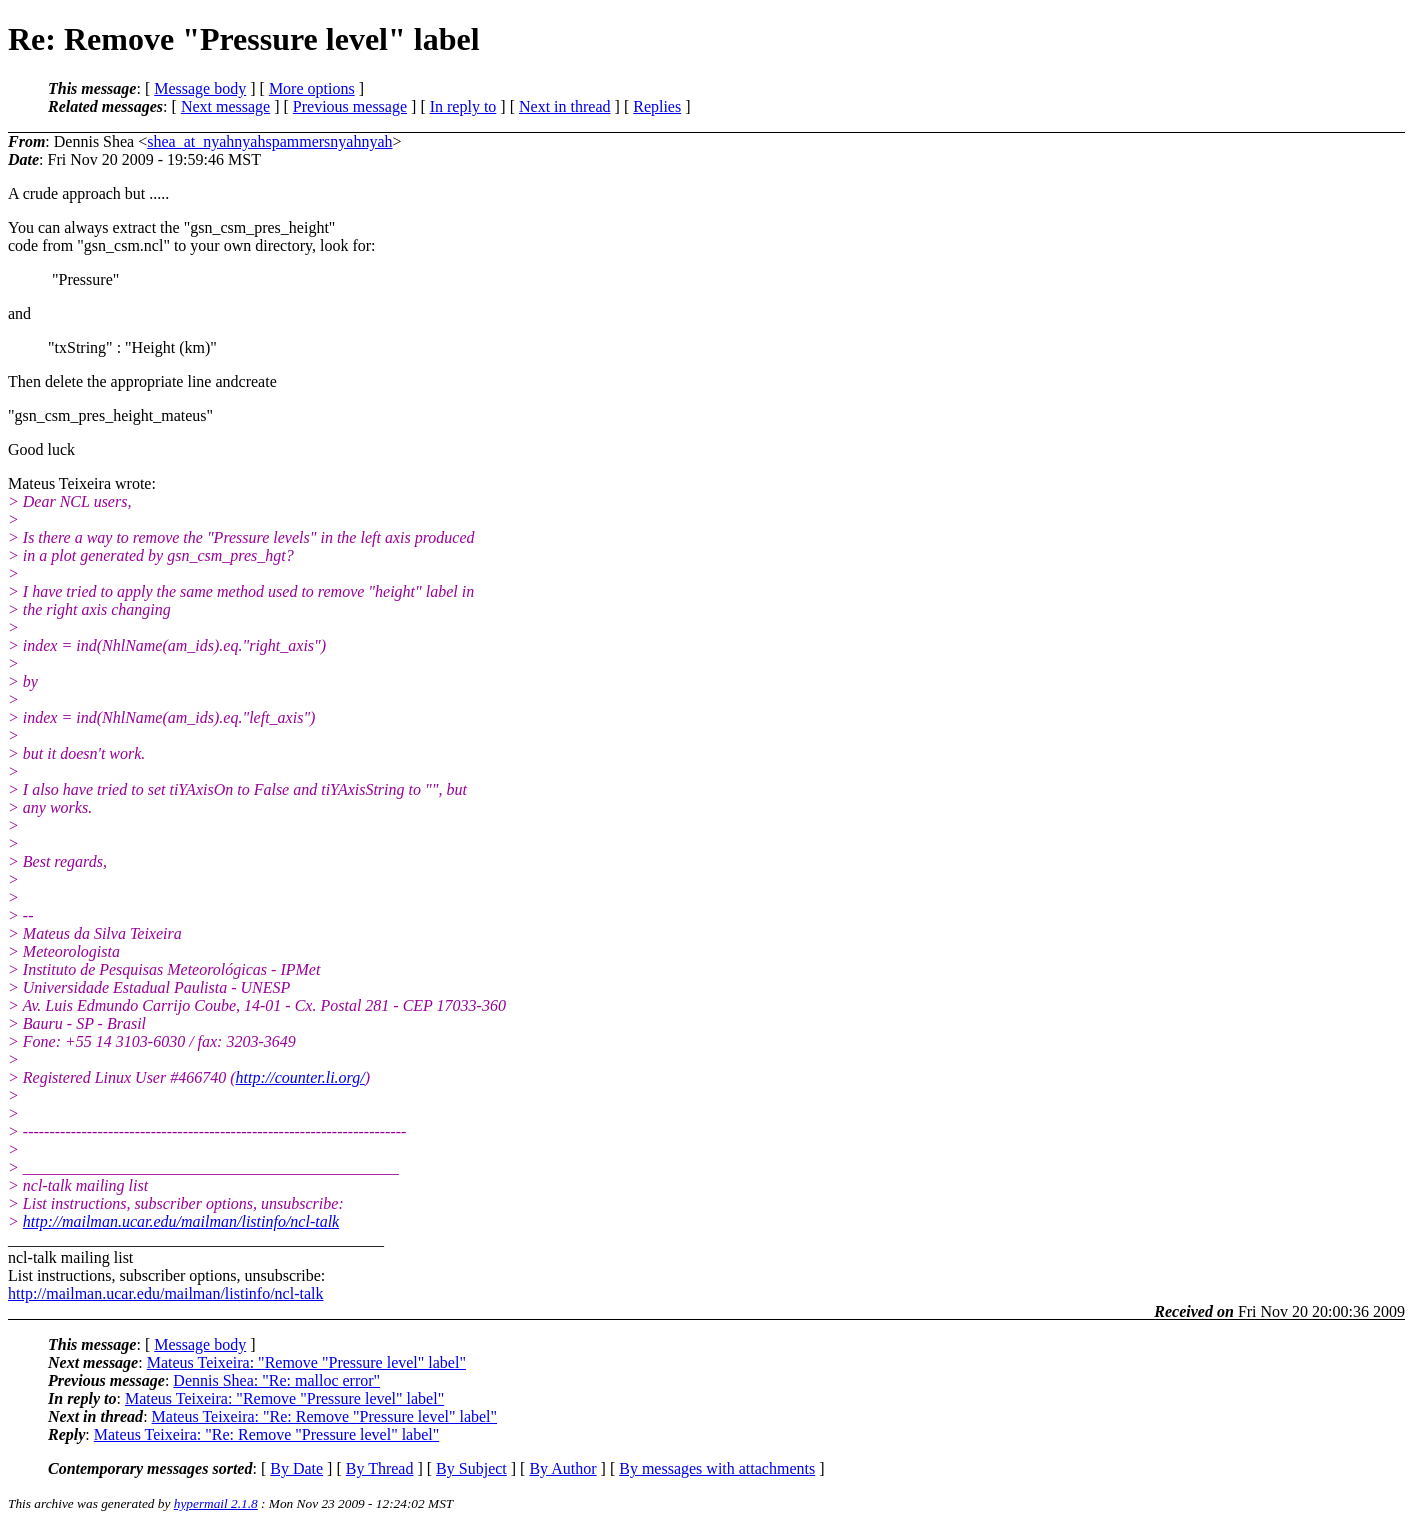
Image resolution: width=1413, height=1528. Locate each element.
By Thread (380, 1468)
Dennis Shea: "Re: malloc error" (276, 1380)
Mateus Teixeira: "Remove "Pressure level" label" (306, 1362)
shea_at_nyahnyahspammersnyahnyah (269, 141)
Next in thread (565, 106)
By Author (562, 1468)
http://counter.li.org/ (300, 1077)
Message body (200, 88)
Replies (657, 106)
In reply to (463, 106)
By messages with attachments (717, 1468)
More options (312, 88)
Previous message (350, 106)
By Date (296, 1468)
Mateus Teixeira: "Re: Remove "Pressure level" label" (325, 1416)
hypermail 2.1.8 (216, 1503)
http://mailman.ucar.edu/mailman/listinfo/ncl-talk (181, 1221)
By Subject (471, 1468)
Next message (225, 106)
